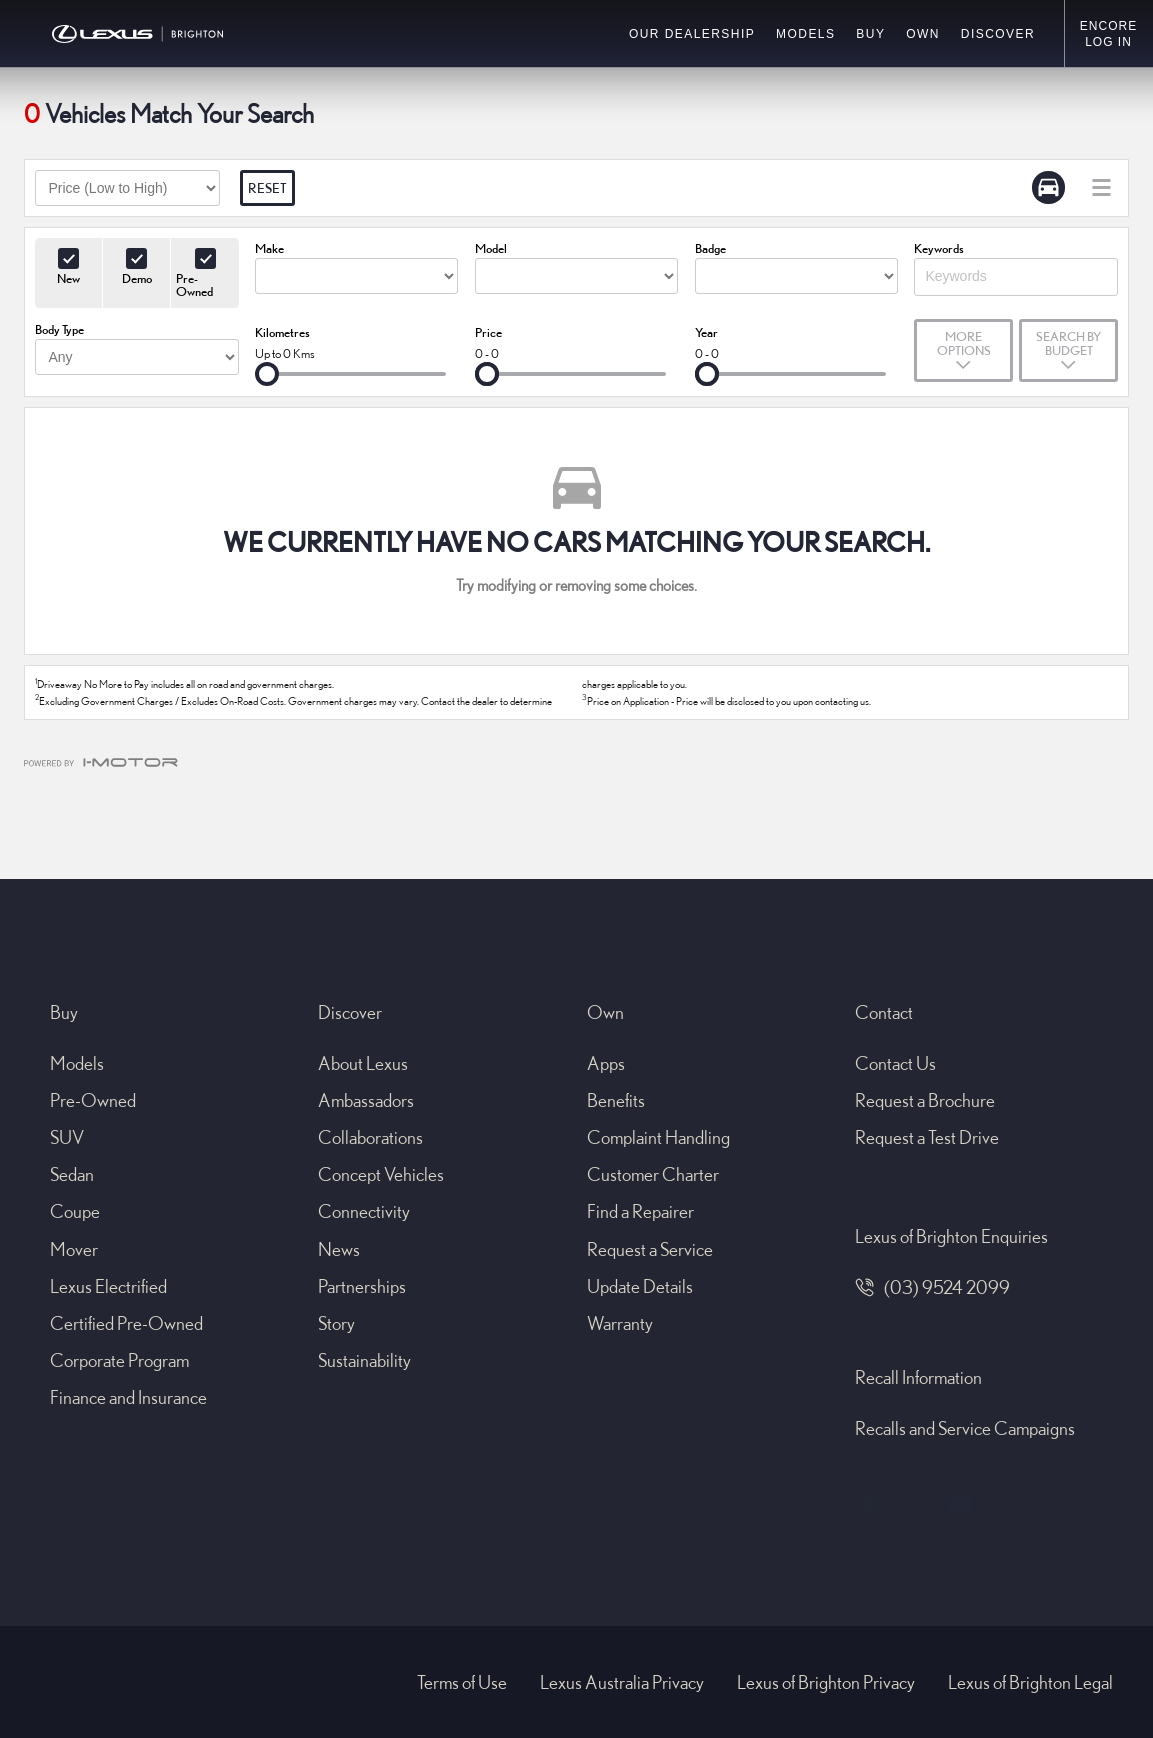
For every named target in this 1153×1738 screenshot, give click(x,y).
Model (491, 248)
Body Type (59, 329)
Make (269, 248)
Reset (267, 188)
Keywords (939, 248)
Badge (710, 248)
